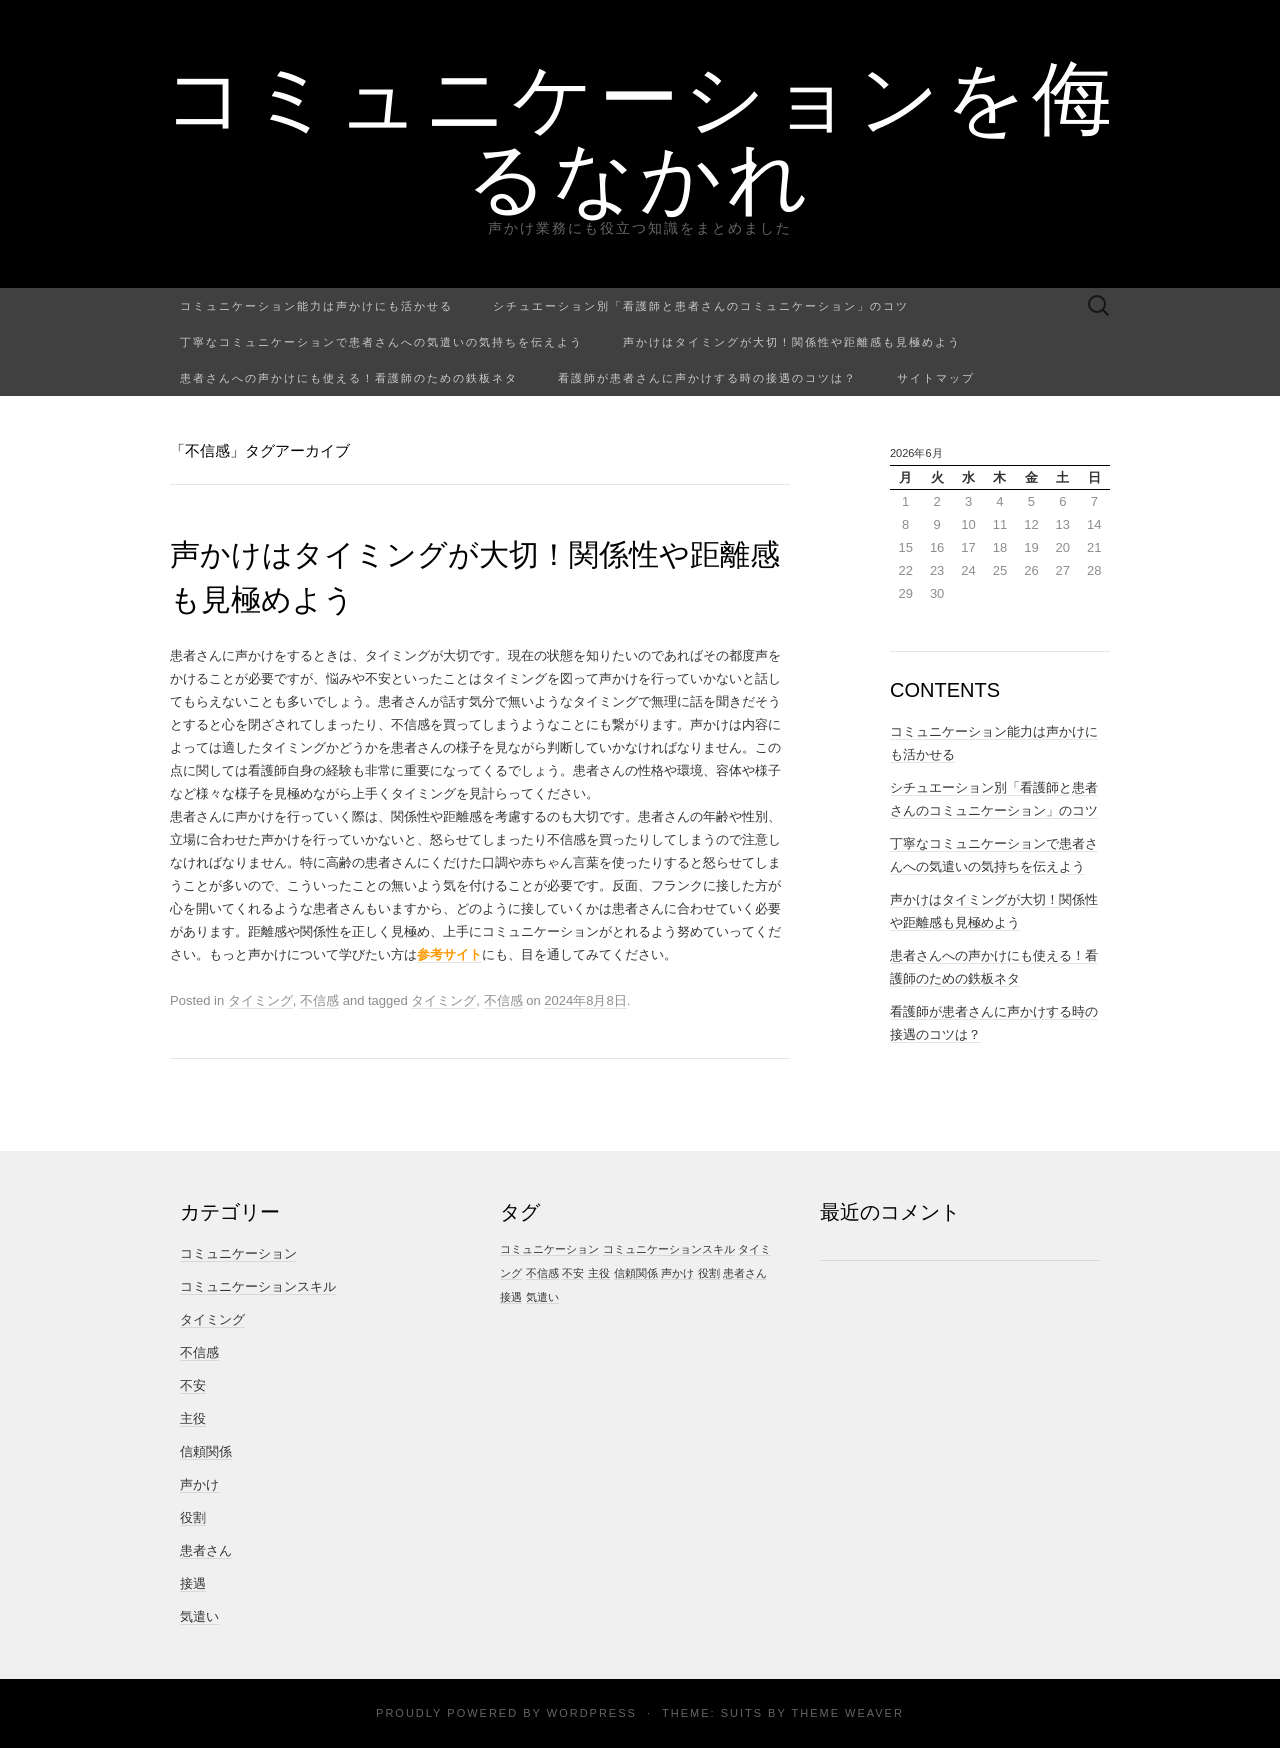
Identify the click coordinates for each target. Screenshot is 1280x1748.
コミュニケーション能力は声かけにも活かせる (316, 305)
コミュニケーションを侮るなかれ (640, 135)
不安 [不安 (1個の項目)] (573, 1273)
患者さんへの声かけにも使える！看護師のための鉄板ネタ (349, 377)
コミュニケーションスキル (258, 1286)
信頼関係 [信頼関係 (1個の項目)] (636, 1273)
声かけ (199, 1484)
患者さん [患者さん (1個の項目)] (745, 1273)
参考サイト (449, 954)
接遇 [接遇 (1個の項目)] (511, 1297)
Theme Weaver (847, 1713)
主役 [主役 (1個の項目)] (599, 1273)
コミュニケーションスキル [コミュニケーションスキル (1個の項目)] (669, 1249)
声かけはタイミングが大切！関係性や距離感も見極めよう (792, 341)
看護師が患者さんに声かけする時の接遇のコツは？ (707, 377)
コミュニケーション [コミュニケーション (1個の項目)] (549, 1249)
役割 (193, 1517)
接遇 (193, 1583)
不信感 (319, 1000)
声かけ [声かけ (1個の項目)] (677, 1273)
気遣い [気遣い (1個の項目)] (542, 1297)
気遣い (199, 1616)
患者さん (206, 1550)
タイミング (260, 1000)
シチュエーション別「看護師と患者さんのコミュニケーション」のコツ (701, 305)
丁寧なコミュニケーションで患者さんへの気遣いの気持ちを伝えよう (381, 341)
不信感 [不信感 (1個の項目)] (542, 1273)
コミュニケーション (238, 1253)
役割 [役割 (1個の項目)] (709, 1273)
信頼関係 (206, 1451)
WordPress (592, 1713)
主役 (193, 1418)
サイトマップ (936, 377)
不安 (193, 1385)
